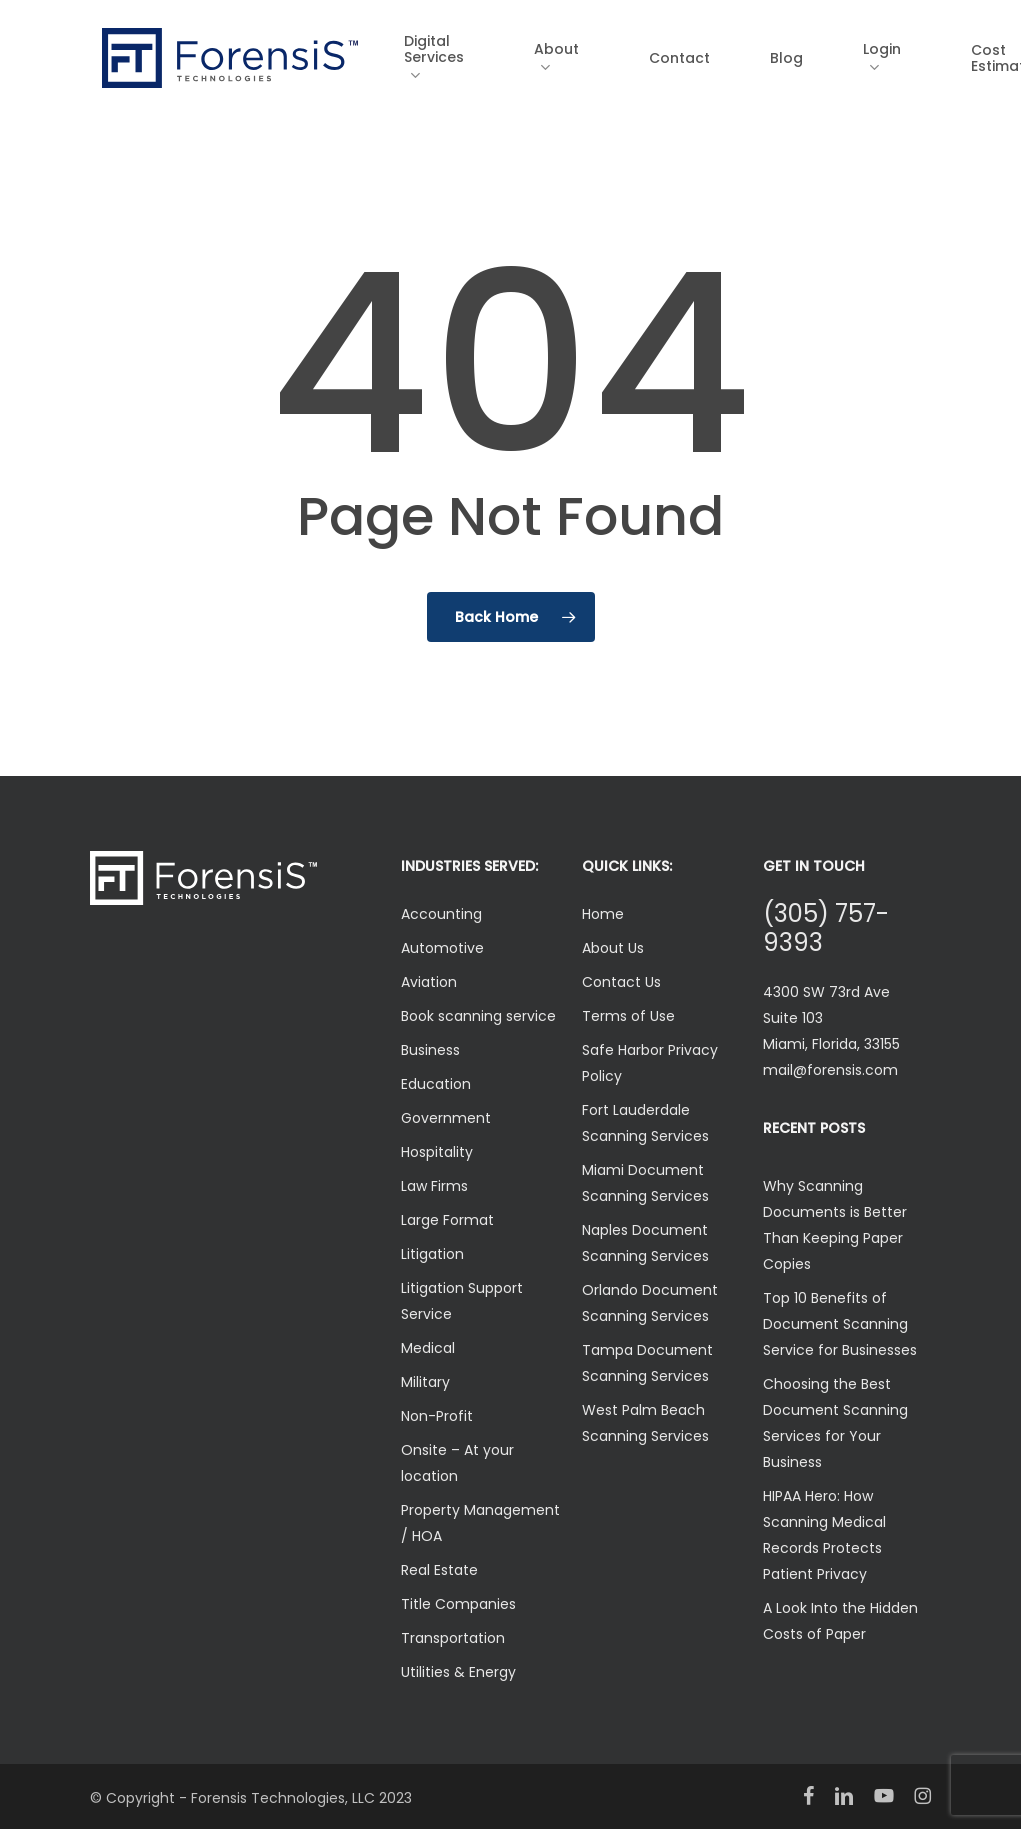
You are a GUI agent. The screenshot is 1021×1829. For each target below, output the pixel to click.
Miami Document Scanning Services (645, 1183)
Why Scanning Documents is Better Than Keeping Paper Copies (835, 1225)
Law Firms (434, 1186)
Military (425, 1382)
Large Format (447, 1220)
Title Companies (458, 1604)
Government (446, 1118)
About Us (613, 948)
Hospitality (437, 1152)
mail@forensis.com (830, 1070)
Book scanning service (478, 1016)
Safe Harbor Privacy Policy (650, 1063)
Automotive (442, 948)
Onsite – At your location (457, 1463)
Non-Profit (437, 1416)
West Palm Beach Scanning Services (645, 1423)
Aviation (429, 982)
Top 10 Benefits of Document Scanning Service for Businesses (840, 1324)
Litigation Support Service (462, 1301)
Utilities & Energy (458, 1672)
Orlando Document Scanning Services (650, 1303)
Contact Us (621, 982)
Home (603, 914)
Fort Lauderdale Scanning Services (645, 1123)
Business (430, 1050)
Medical (428, 1348)
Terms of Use (628, 1016)
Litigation (432, 1254)
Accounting (441, 914)
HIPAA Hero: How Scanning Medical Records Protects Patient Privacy (824, 1535)
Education (436, 1084)
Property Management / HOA (480, 1523)
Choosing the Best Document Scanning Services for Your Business (835, 1423)
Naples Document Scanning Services (645, 1243)
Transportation (453, 1638)
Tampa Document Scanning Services (647, 1363)
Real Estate (439, 1570)
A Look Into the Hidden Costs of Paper (840, 1621)
